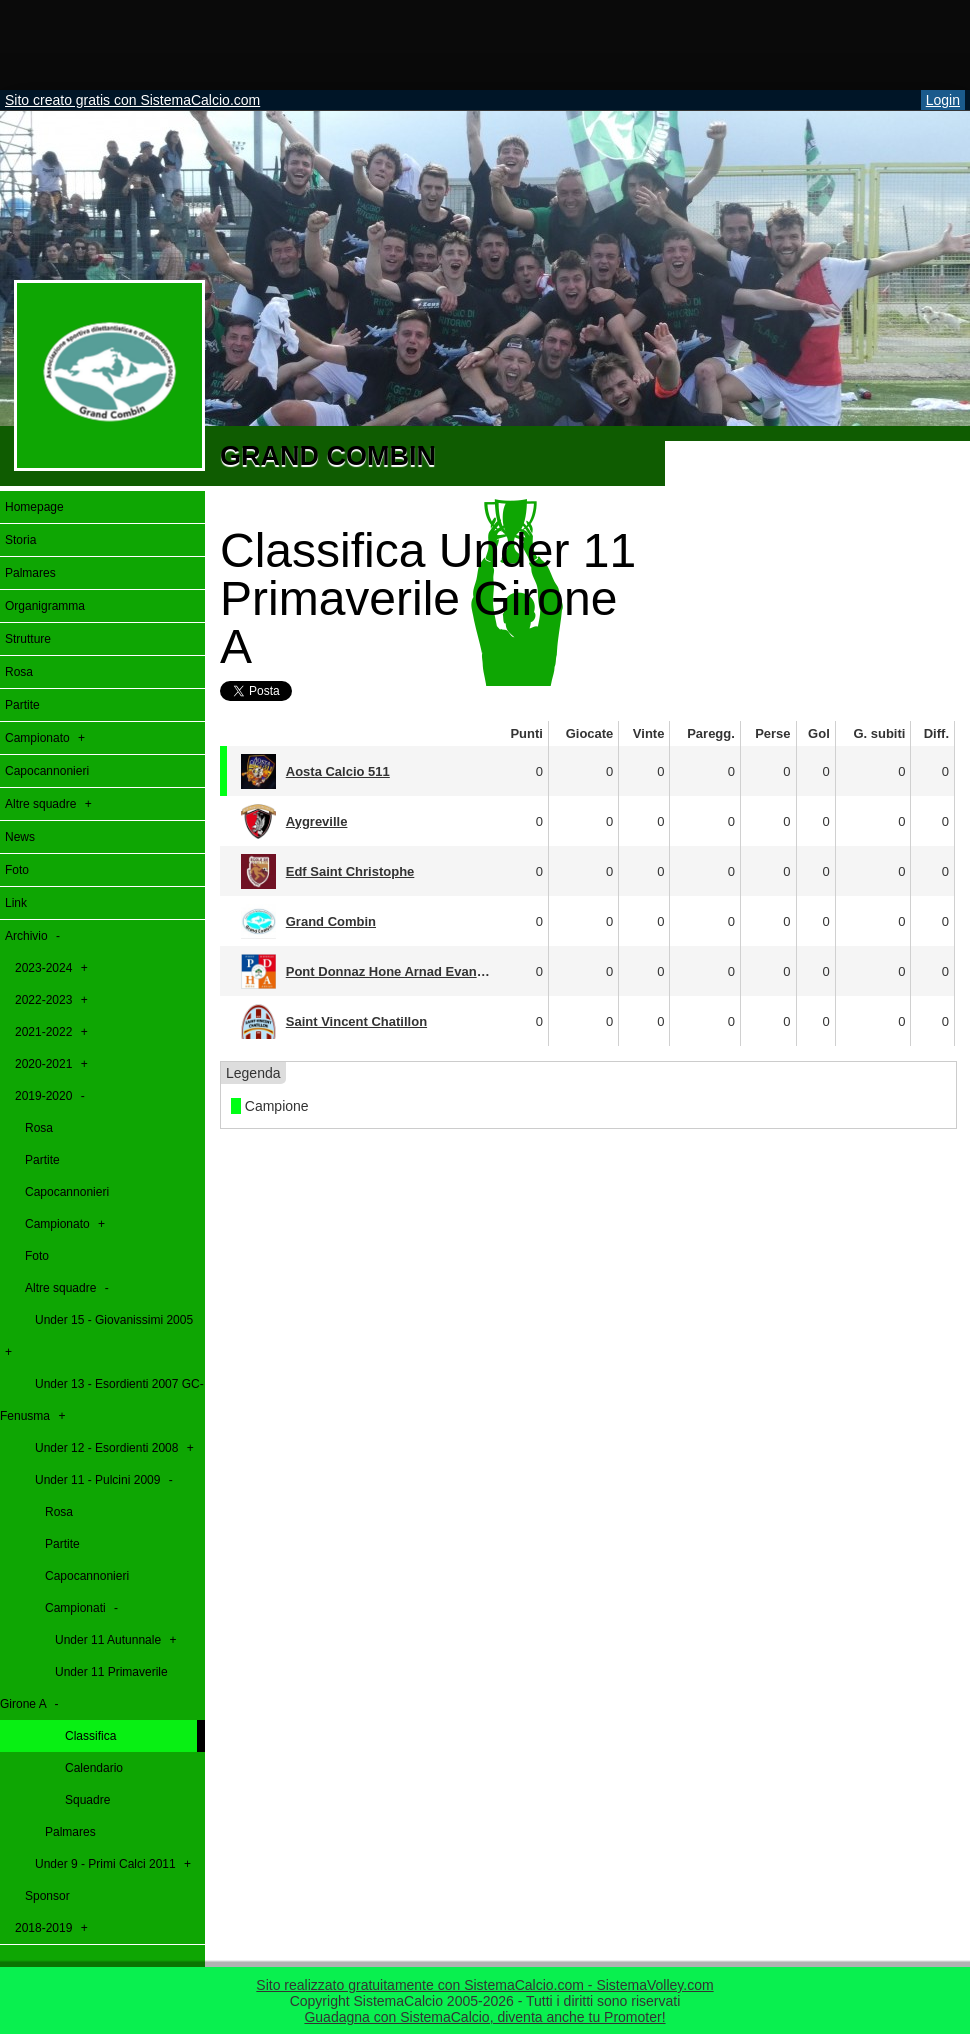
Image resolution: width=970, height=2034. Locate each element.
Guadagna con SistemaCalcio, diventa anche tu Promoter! (484, 2017)
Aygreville (317, 821)
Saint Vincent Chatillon (356, 1021)
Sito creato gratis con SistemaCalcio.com (132, 100)
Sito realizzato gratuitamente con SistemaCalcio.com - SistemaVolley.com (484, 1985)
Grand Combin (331, 921)
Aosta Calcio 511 (338, 771)
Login (943, 100)
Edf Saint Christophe (350, 871)
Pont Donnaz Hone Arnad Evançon (393, 971)
